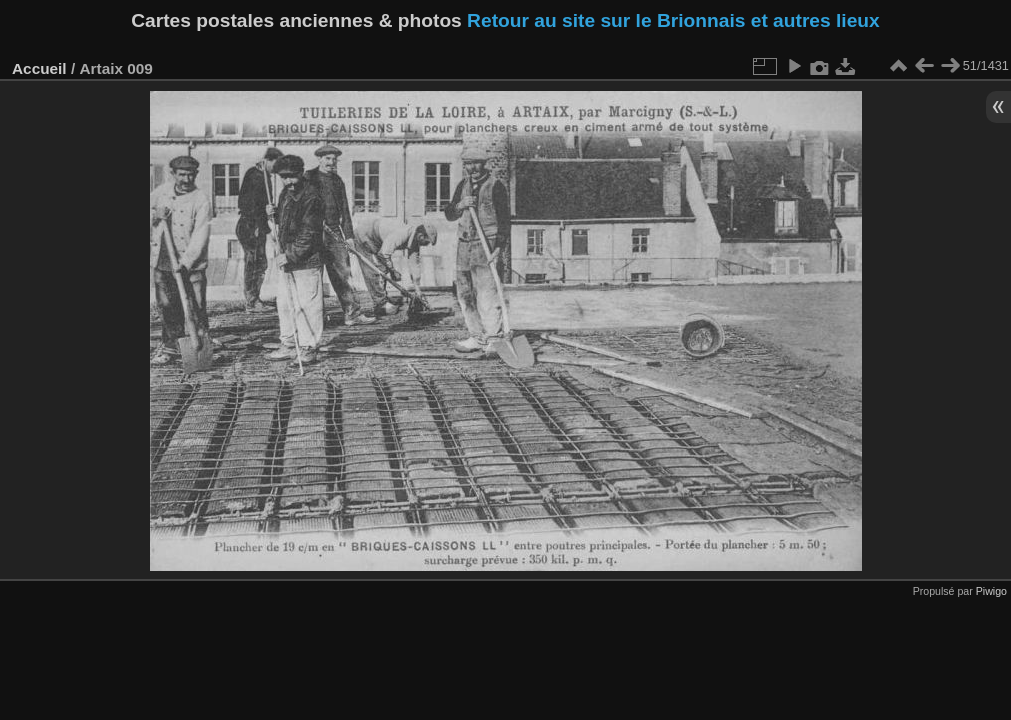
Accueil (39, 68)
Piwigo (991, 591)
